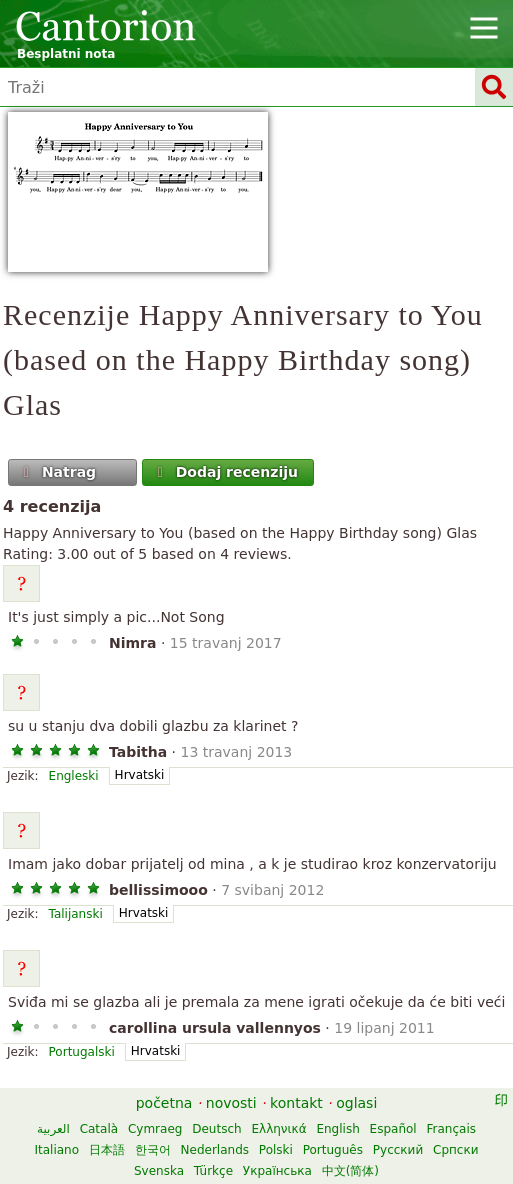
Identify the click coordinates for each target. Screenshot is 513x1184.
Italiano (56, 1150)
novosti (231, 1103)
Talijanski (76, 914)
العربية (53, 1129)
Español (393, 1129)
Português (333, 1150)
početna (164, 1103)
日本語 (107, 1150)
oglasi (356, 1103)
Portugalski (82, 1052)
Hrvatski (140, 775)
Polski (276, 1150)
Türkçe (213, 1171)
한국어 (153, 1150)
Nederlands (215, 1150)
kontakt (296, 1103)
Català (99, 1129)
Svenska (159, 1171)
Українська (277, 1171)
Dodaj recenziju (225, 472)
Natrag (58, 472)
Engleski (74, 776)
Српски (456, 1150)
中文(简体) (350, 1171)
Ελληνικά (278, 1129)
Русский (398, 1150)
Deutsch (216, 1129)
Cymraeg (155, 1129)
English (337, 1129)
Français (451, 1129)
